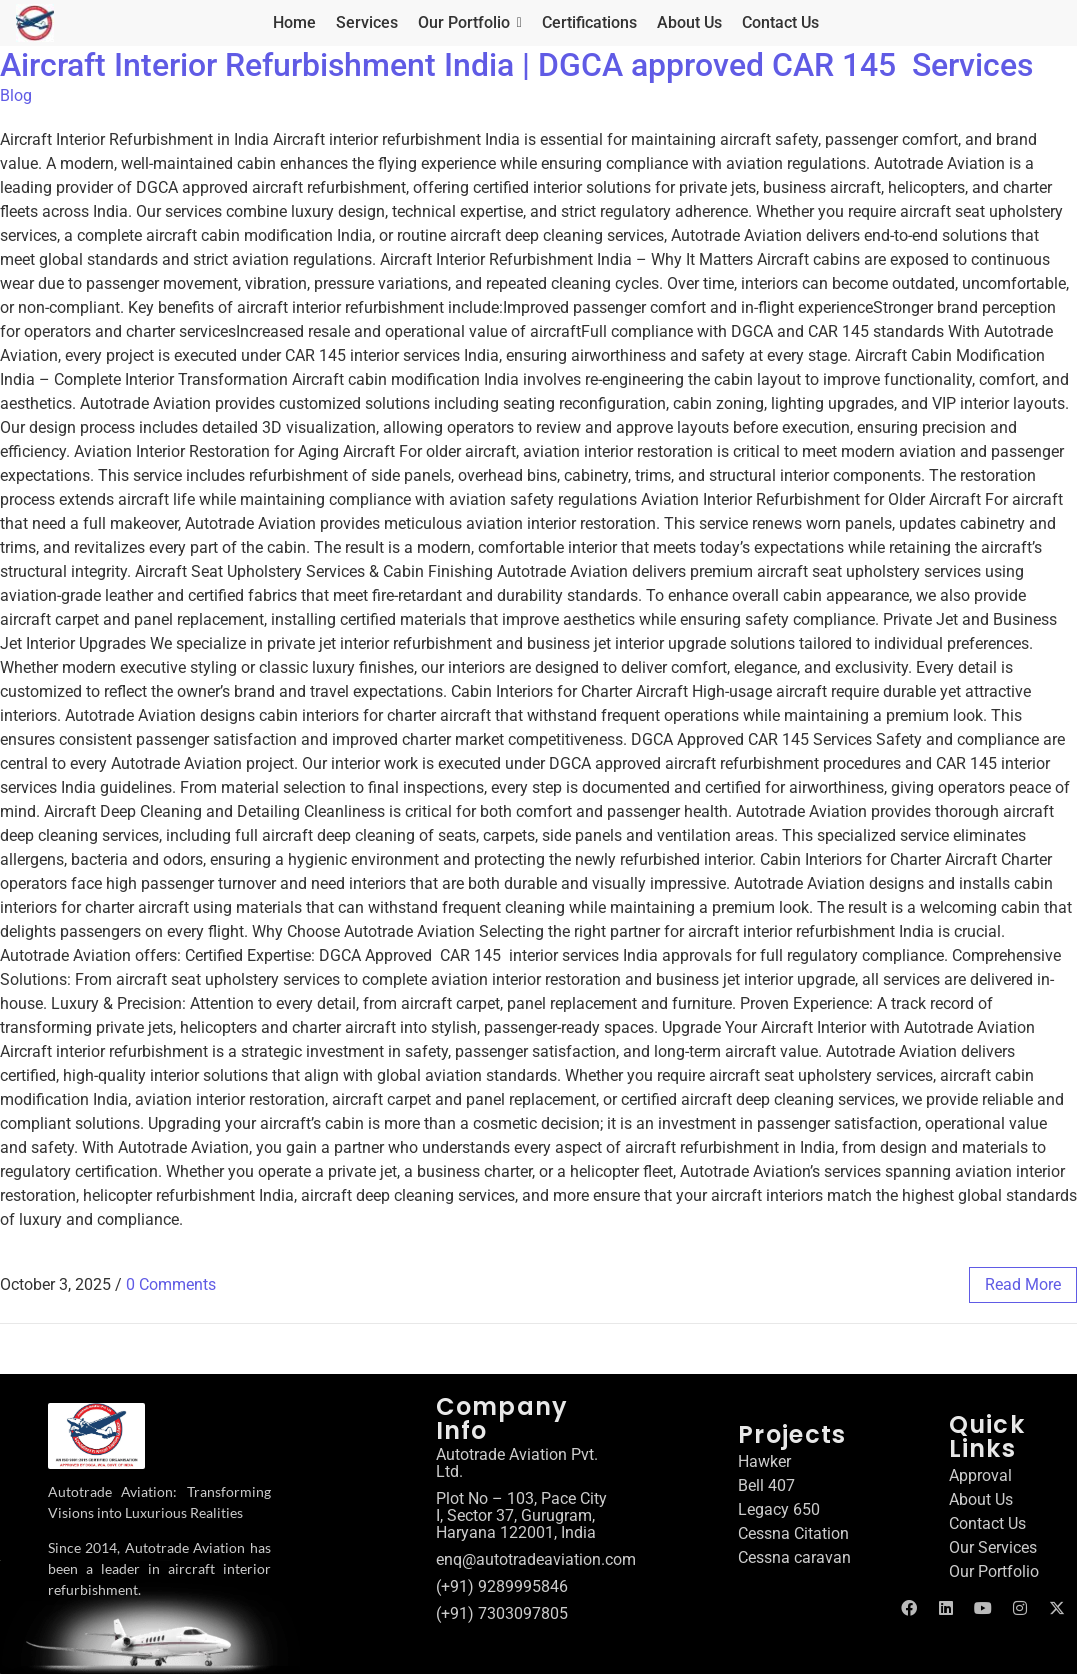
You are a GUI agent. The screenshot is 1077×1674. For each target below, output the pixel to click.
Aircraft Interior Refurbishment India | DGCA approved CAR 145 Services (516, 65)
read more (1023, 1284)
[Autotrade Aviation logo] (96, 1436)
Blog (16, 95)
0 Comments (171, 1284)
